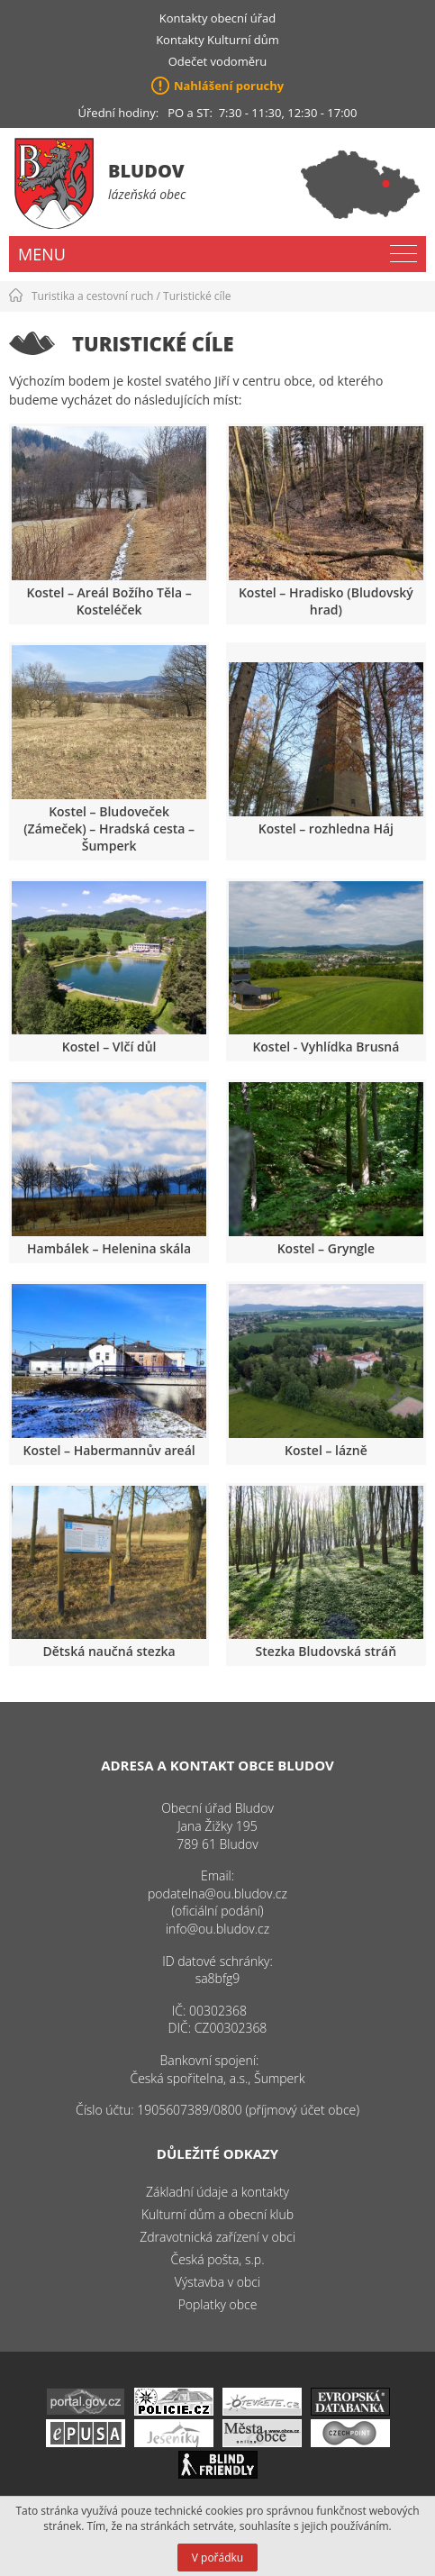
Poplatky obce (218, 2304)
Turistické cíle (197, 296)
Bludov (146, 171)
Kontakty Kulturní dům (217, 40)
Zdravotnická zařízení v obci (217, 2236)
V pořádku (217, 2557)
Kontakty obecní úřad (217, 18)
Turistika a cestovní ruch (92, 296)
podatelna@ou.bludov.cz (217, 1893)
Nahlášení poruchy (229, 85)
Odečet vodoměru (217, 61)
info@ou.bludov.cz (217, 1928)
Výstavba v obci (217, 2281)
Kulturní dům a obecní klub (217, 2214)
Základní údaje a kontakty (217, 2191)
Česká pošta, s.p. (217, 2259)
